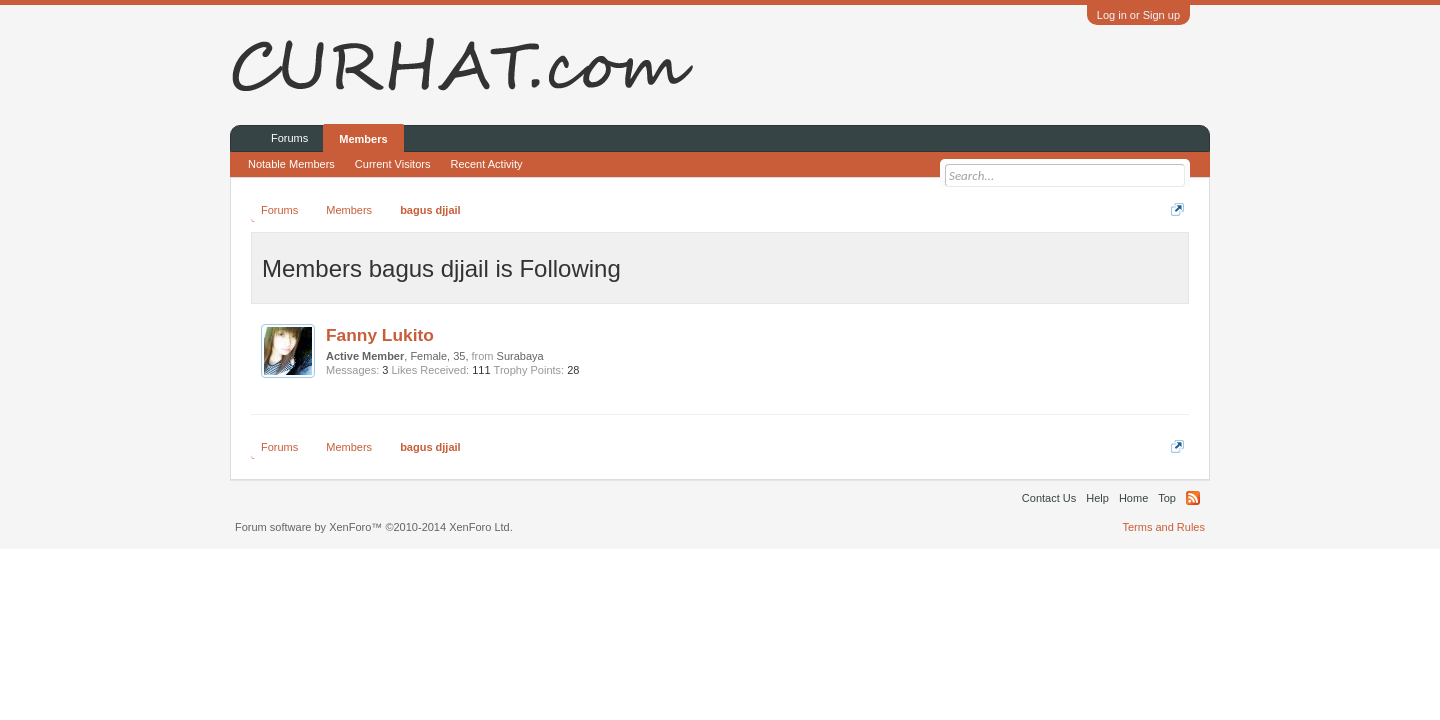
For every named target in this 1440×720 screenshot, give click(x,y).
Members (363, 139)
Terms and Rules (1163, 527)
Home (1133, 498)
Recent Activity (486, 164)
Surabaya (520, 356)
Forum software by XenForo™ (374, 527)
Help (1097, 498)
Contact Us (1049, 498)
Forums (289, 138)
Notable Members (291, 164)
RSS (1193, 498)
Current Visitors (393, 164)
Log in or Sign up (1138, 15)
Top (1167, 498)
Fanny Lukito (380, 335)
